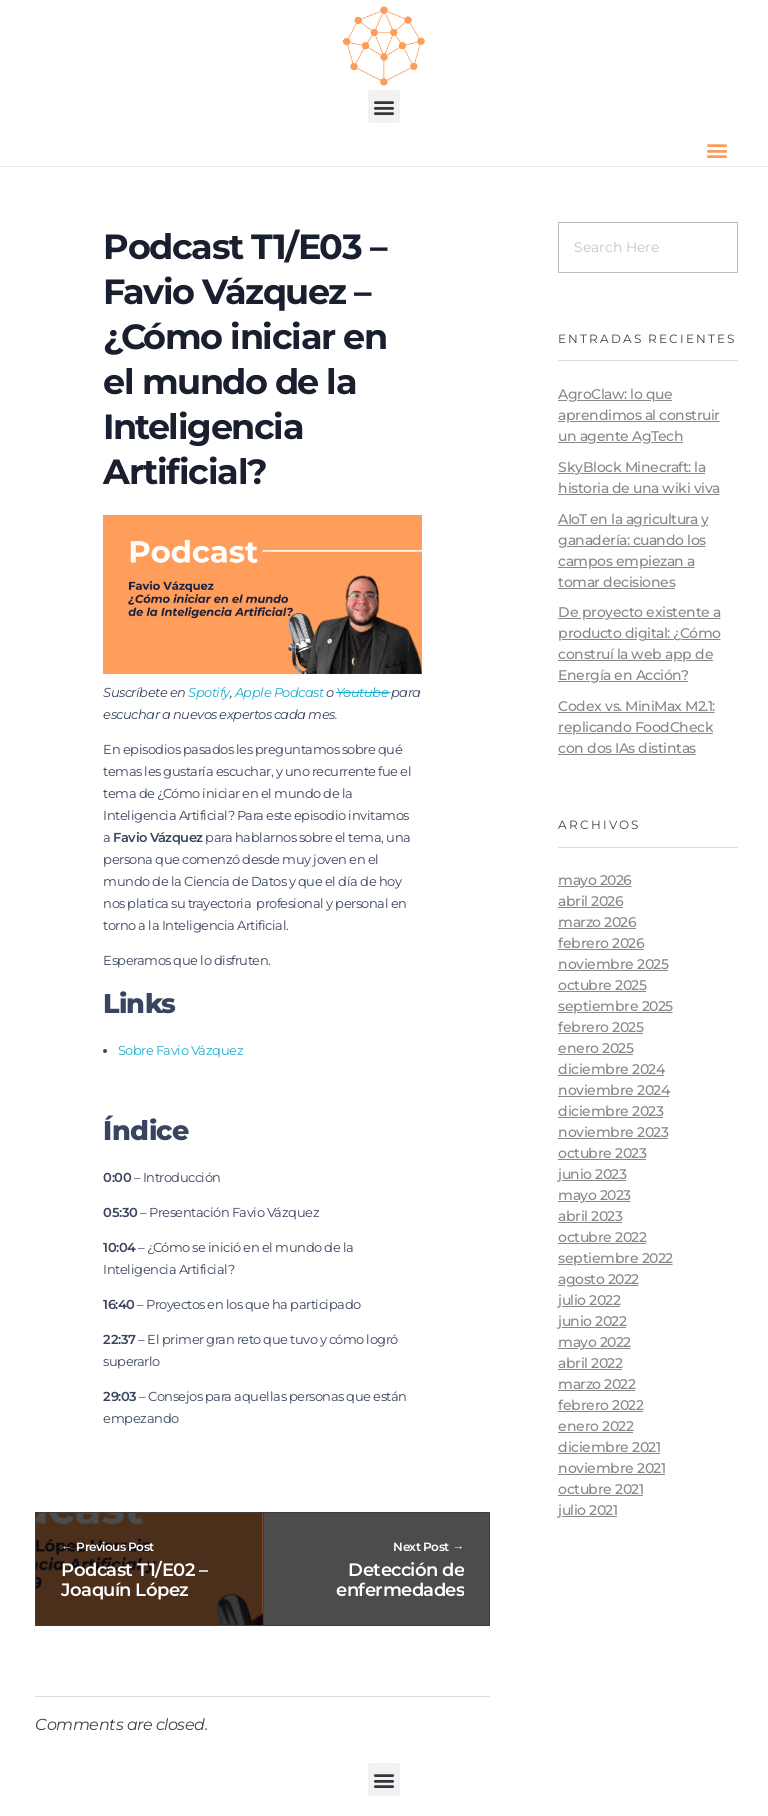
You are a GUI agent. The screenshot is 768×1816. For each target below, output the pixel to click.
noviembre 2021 (611, 1468)
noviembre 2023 (613, 1132)
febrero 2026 (601, 943)
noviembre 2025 (613, 964)
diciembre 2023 (610, 1111)
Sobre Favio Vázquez (181, 1050)
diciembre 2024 (611, 1069)
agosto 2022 (598, 1279)
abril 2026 (590, 901)
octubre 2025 (602, 985)
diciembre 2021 (609, 1447)
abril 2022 (590, 1363)
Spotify (209, 692)
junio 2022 (592, 1321)
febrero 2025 (600, 1027)
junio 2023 (592, 1174)
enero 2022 (595, 1426)
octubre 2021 (600, 1489)
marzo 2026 (597, 922)
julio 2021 (587, 1510)
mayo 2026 (595, 880)
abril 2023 (590, 1216)
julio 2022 (589, 1300)
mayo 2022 (594, 1342)
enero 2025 (595, 1048)
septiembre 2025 (615, 1006)
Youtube (363, 692)
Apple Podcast (279, 692)
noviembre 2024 (613, 1090)
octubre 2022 (602, 1237)
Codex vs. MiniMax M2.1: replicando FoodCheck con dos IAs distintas (636, 727)
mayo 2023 (594, 1195)
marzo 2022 (596, 1384)
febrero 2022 (600, 1405)
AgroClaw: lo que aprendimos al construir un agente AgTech (639, 415)
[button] (384, 106)
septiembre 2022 (615, 1258)
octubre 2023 (602, 1153)
